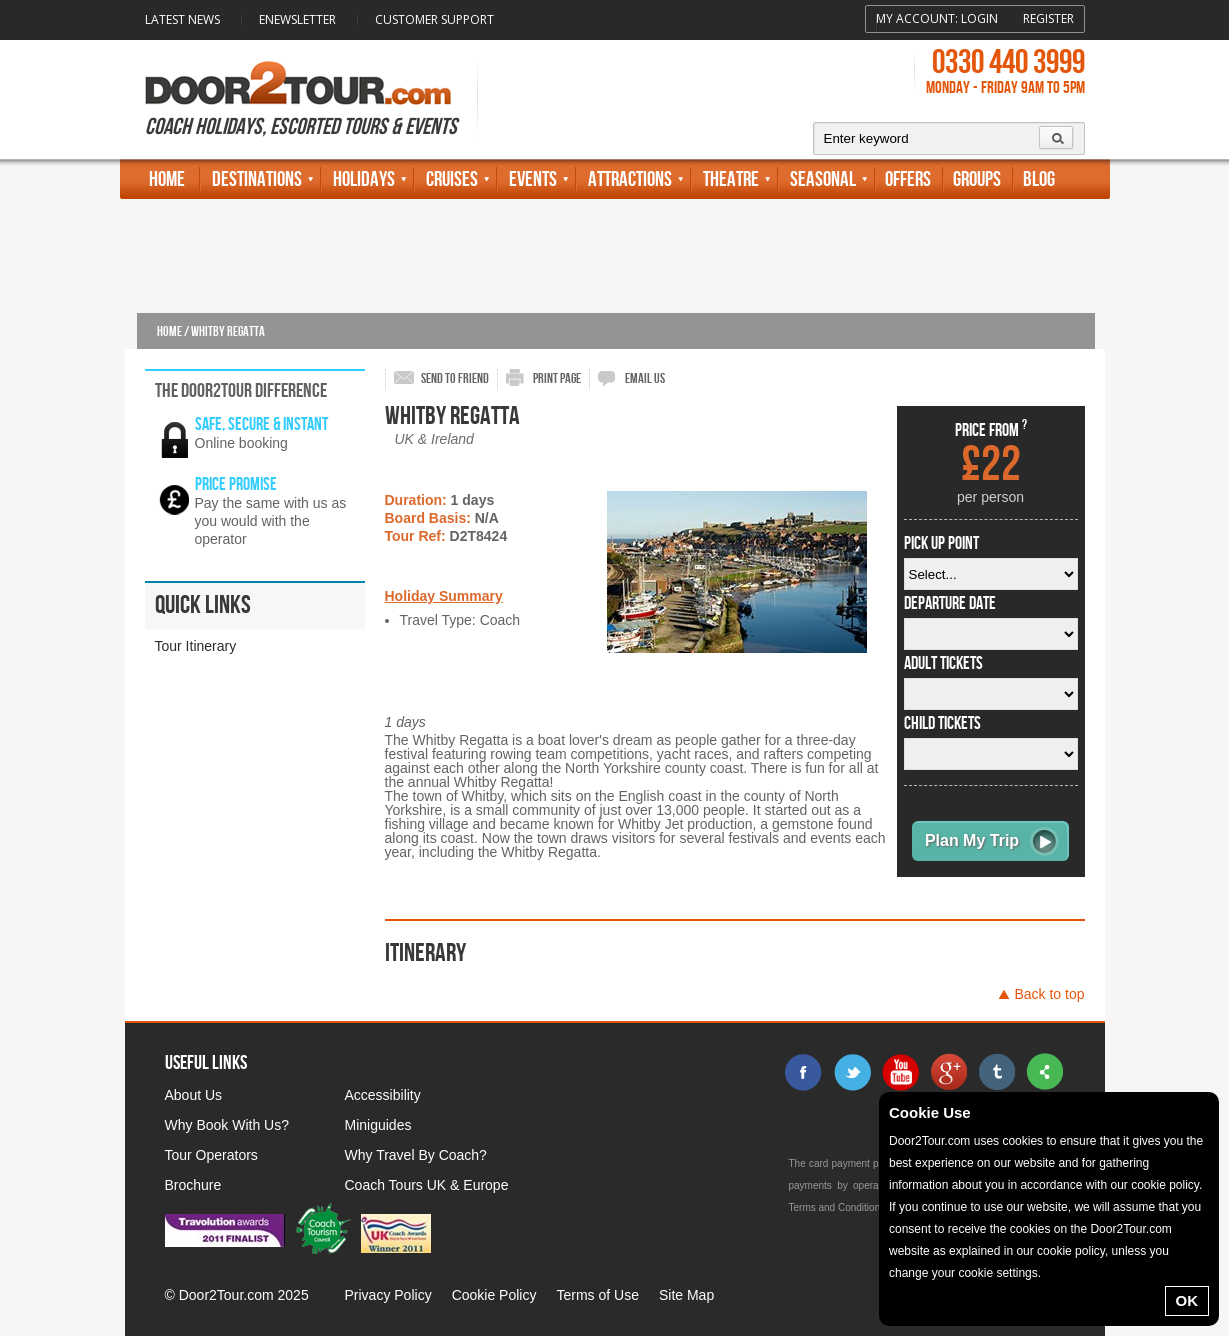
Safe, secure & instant (261, 424)
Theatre (731, 179)
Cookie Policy (494, 1295)
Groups (977, 179)
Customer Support (434, 19)
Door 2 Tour (298, 83)
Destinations (257, 179)
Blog (1039, 179)
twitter (852, 1072)
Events (533, 179)
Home (167, 179)
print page (557, 378)
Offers (908, 179)
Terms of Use (597, 1295)
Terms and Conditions (837, 1207)
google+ (948, 1072)
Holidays (364, 179)
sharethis (1044, 1072)
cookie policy (1165, 1185)
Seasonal (823, 179)
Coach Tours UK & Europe (427, 1185)
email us (645, 378)
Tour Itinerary (196, 646)
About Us (194, 1095)
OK (1187, 1300)
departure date (950, 604)
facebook (804, 1072)
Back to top (1049, 994)
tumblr (996, 1072)
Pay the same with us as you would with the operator (271, 521)
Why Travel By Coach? (416, 1155)
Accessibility (383, 1095)
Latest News (182, 19)
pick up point (941, 544)
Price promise (236, 484)
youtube (900, 1072)
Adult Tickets (943, 664)
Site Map (686, 1295)
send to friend (455, 378)
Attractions (630, 179)
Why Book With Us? (227, 1125)
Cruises (452, 179)
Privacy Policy (388, 1295)
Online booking (241, 443)
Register (1048, 18)
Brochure (193, 1185)
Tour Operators (211, 1155)
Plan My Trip (972, 840)
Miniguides (378, 1125)
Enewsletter (297, 19)
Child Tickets (942, 724)
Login (979, 18)
